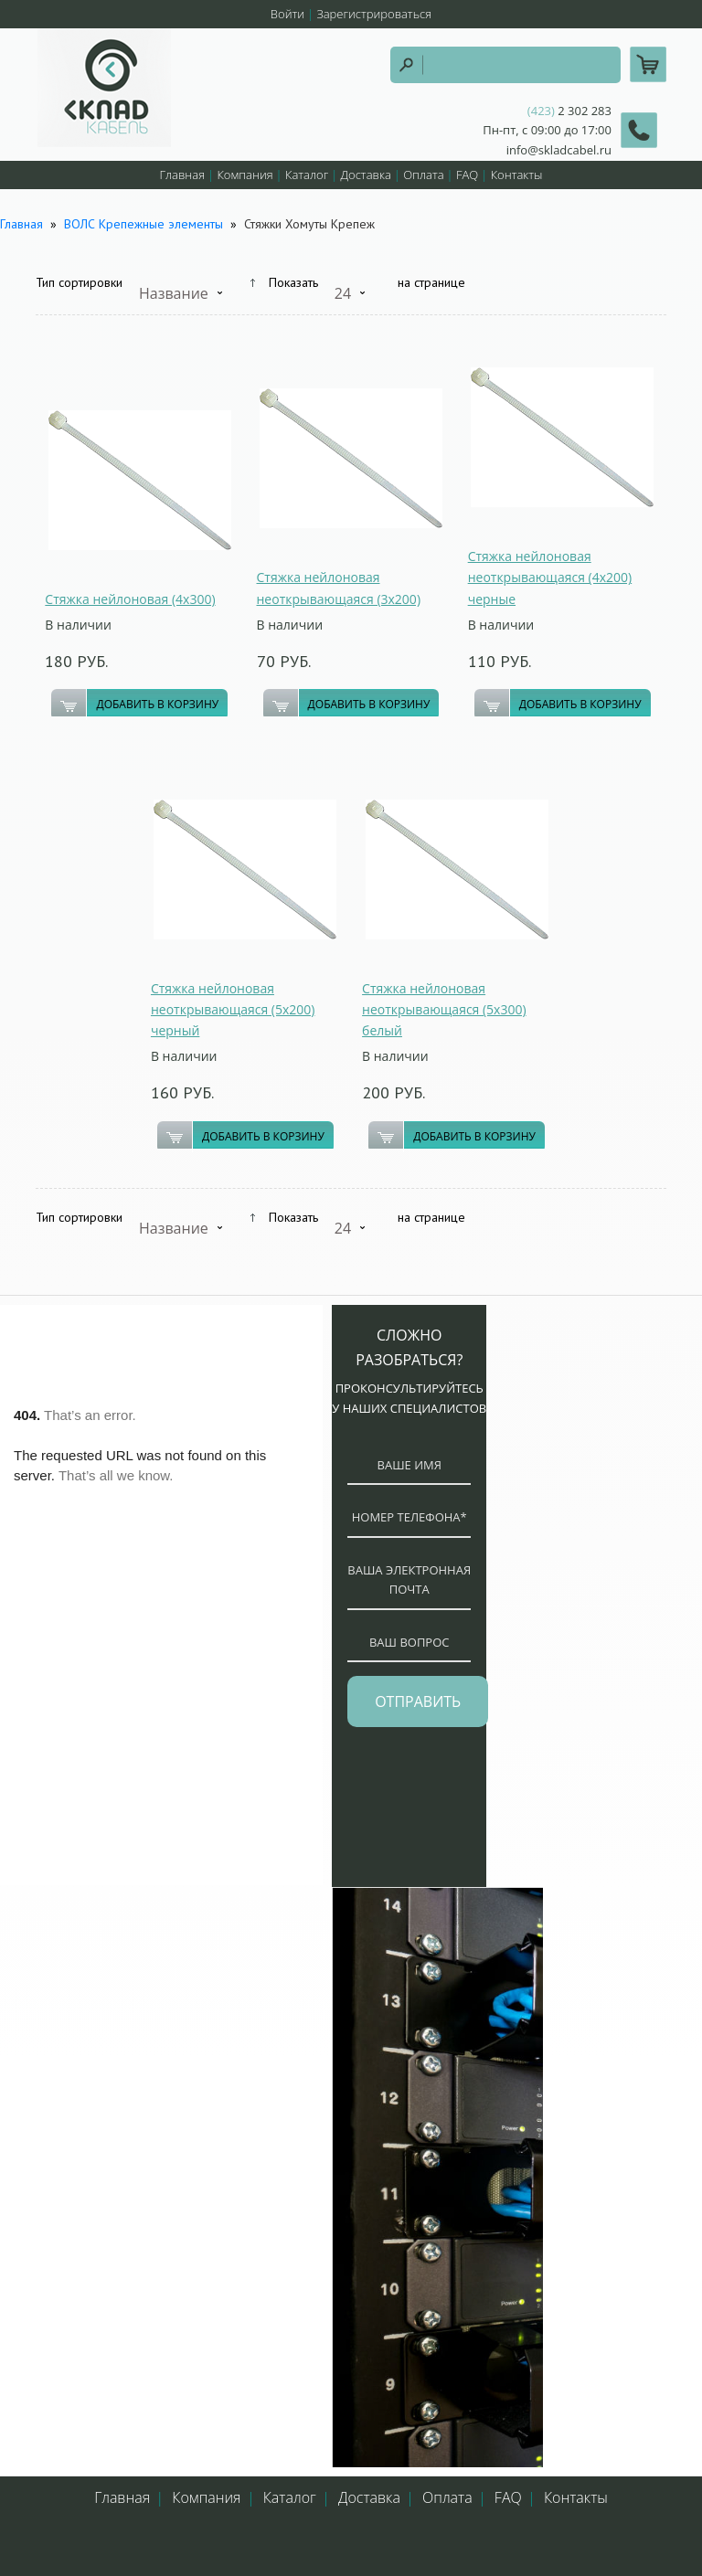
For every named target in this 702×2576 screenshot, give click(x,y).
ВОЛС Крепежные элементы (143, 224)
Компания (244, 174)
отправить (418, 1701)
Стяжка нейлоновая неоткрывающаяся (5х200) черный (233, 1009)
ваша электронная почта (409, 1579)
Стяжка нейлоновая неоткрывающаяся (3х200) (339, 587)
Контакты (517, 174)
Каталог (306, 174)
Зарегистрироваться (373, 13)
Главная (182, 174)
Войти (287, 13)
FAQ (467, 174)
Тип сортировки (79, 282)
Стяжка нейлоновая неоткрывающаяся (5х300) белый (444, 1009)
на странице (431, 282)
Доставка (366, 174)
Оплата (423, 174)
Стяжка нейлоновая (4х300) (130, 599)
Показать (293, 282)
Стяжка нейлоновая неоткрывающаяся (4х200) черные (550, 577)
